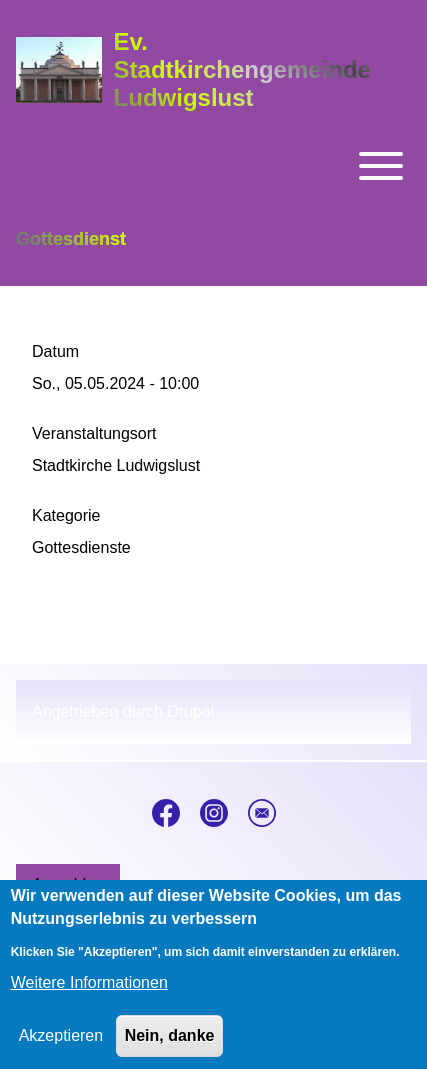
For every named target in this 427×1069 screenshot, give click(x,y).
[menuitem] (68, 885)
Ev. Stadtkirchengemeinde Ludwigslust (242, 69)
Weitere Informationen (89, 997)
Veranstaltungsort (94, 433)
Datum (55, 351)
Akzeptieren (61, 1050)
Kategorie (66, 515)
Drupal (190, 711)
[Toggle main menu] (213, 166)
